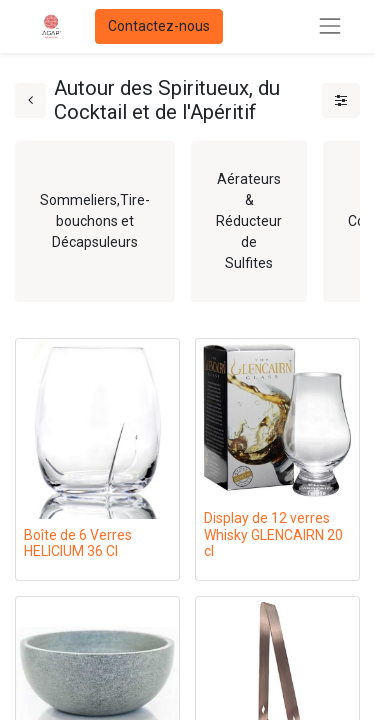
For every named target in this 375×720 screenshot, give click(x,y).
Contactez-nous (159, 26)
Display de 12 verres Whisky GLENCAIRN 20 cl (273, 535)
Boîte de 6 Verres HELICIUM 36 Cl (78, 543)
